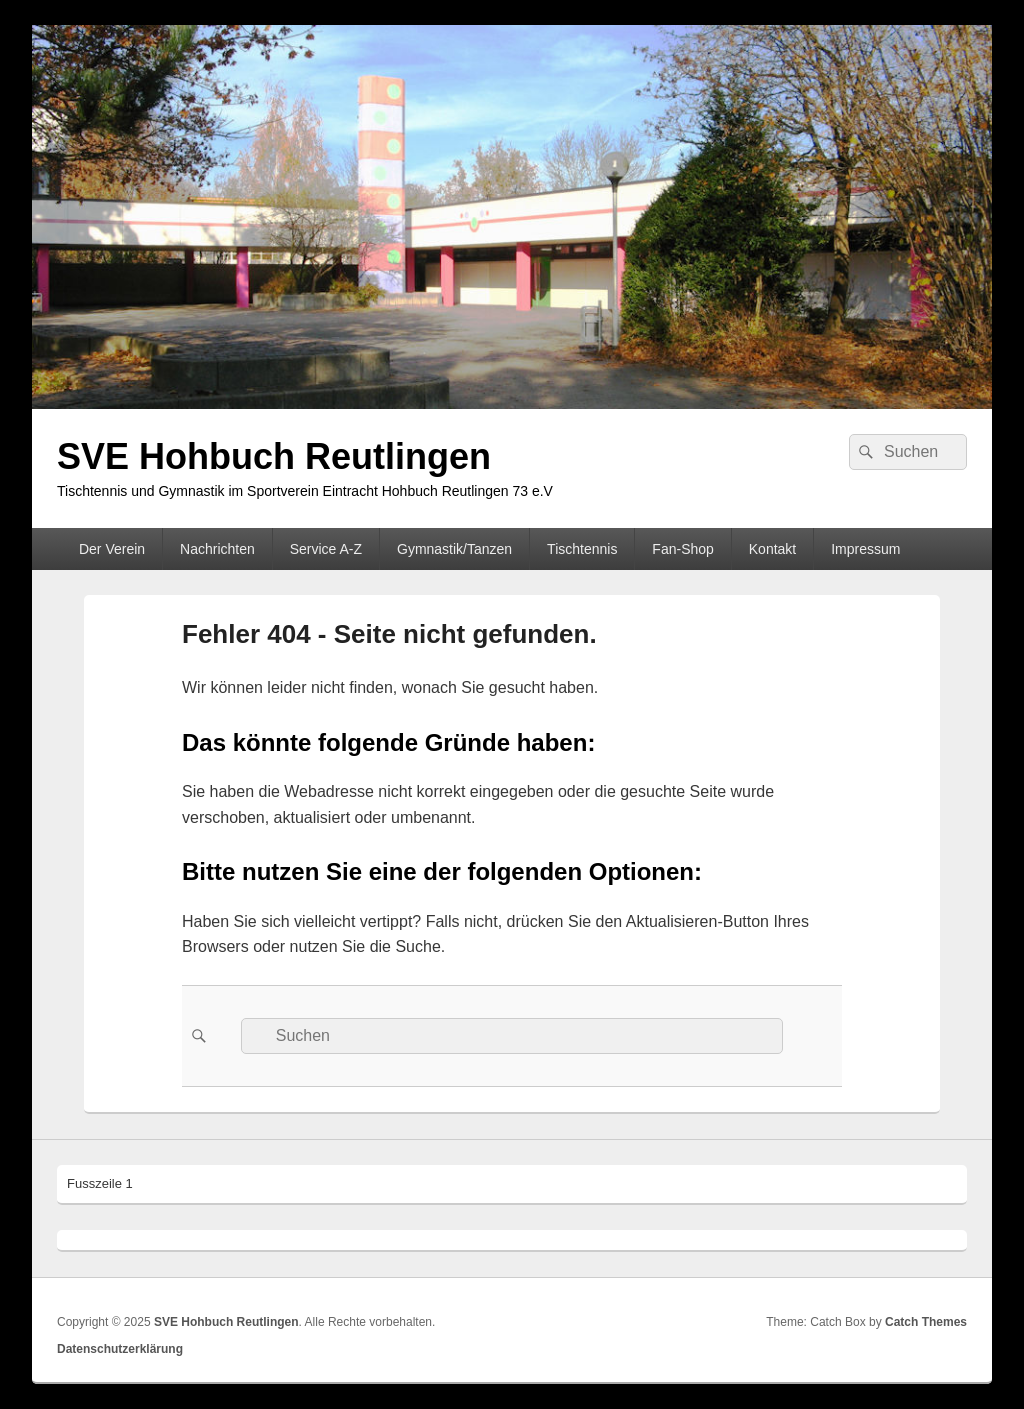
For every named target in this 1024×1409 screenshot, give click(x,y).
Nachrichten (217, 549)
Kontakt (772, 549)
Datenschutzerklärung (120, 1349)
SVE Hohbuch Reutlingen (274, 456)
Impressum (865, 549)
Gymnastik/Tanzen (454, 549)
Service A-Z (326, 549)
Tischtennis (582, 549)
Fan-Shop (682, 549)
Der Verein (112, 549)
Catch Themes (926, 1322)
